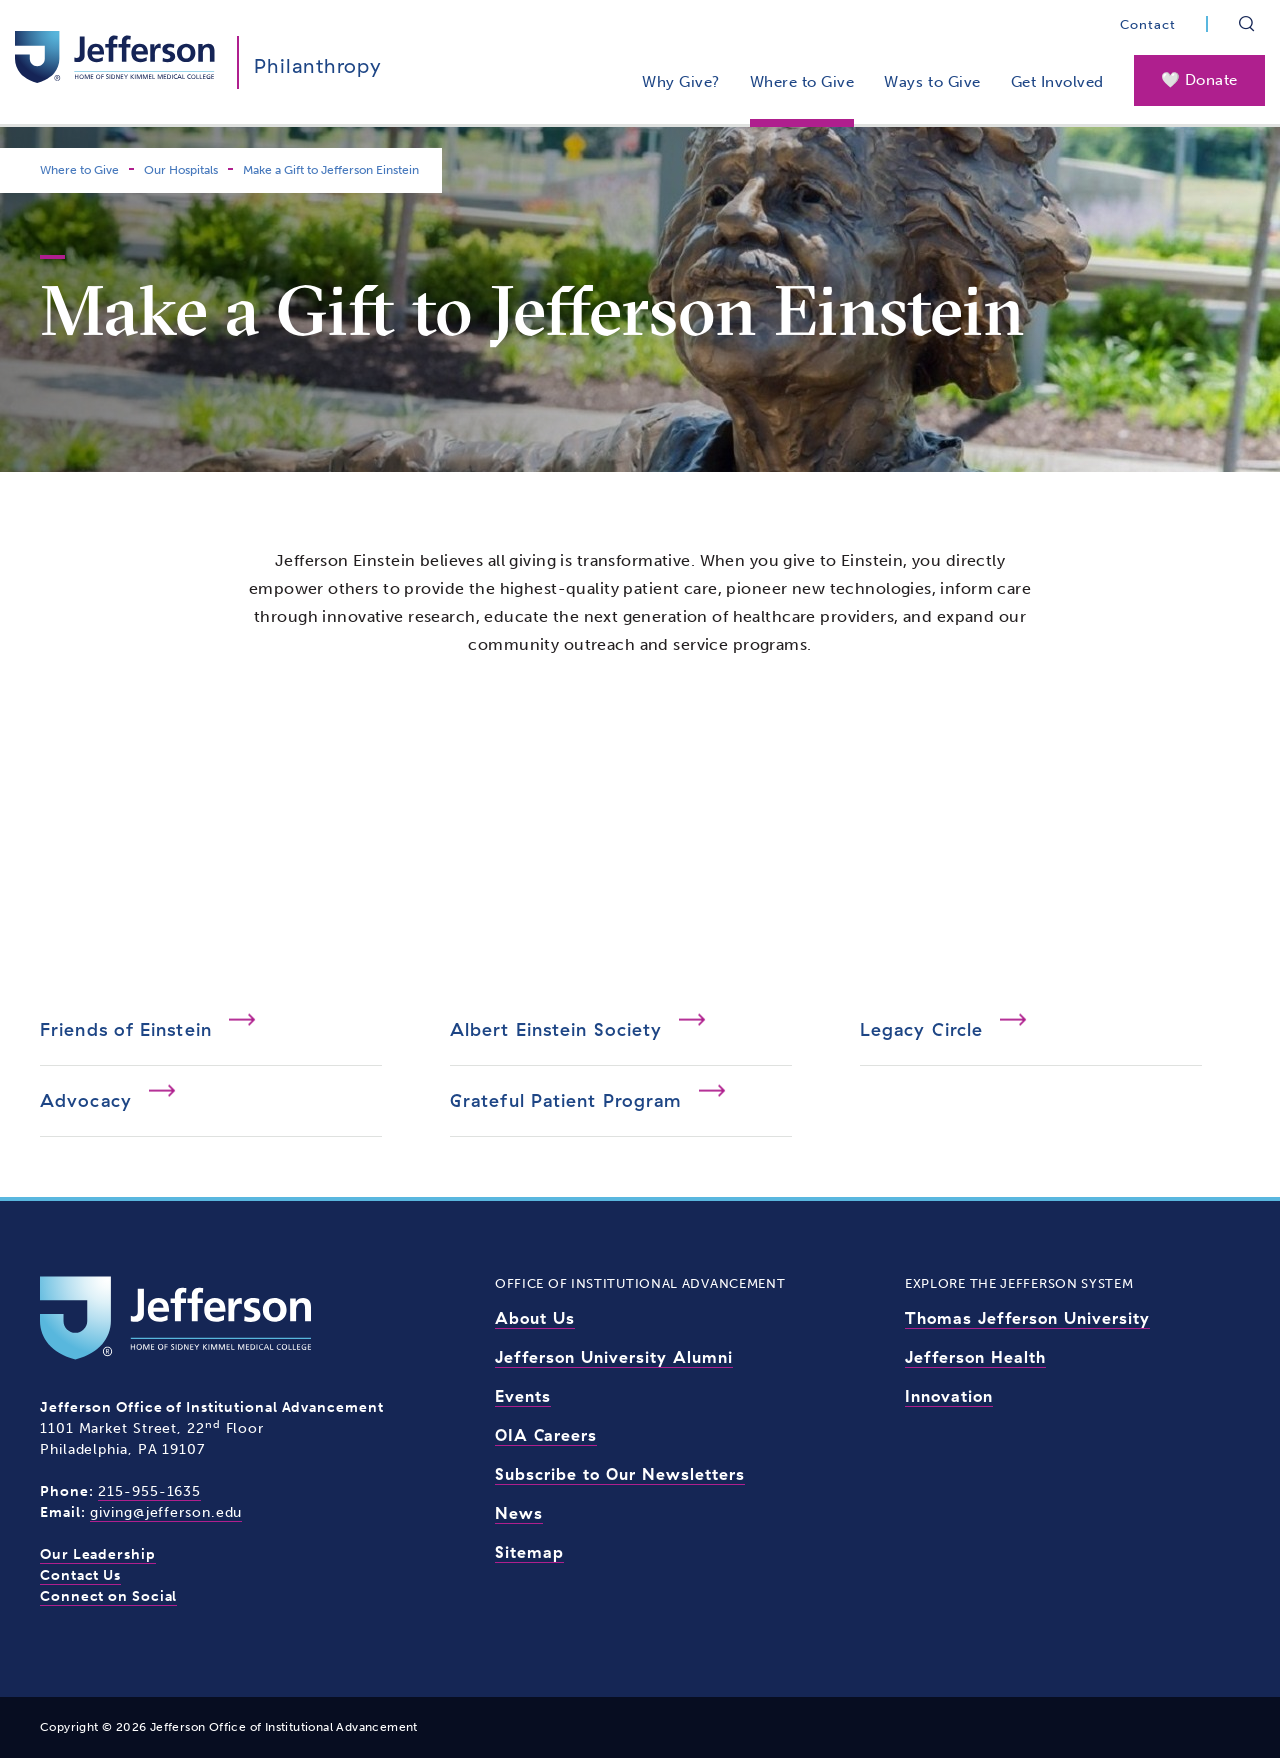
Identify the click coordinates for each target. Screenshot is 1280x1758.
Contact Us (80, 1575)
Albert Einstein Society (556, 1029)
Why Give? (681, 82)
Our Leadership (98, 1554)
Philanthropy (318, 65)
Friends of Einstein (126, 1029)
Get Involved (1057, 82)
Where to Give (802, 82)
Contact (1148, 24)
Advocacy (86, 1100)
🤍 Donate (1199, 80)
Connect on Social (108, 1596)
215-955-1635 (149, 1491)
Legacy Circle (921, 1029)
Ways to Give (932, 82)
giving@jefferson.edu (166, 1512)
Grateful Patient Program (566, 1100)
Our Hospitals (181, 170)
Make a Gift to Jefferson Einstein (331, 170)
